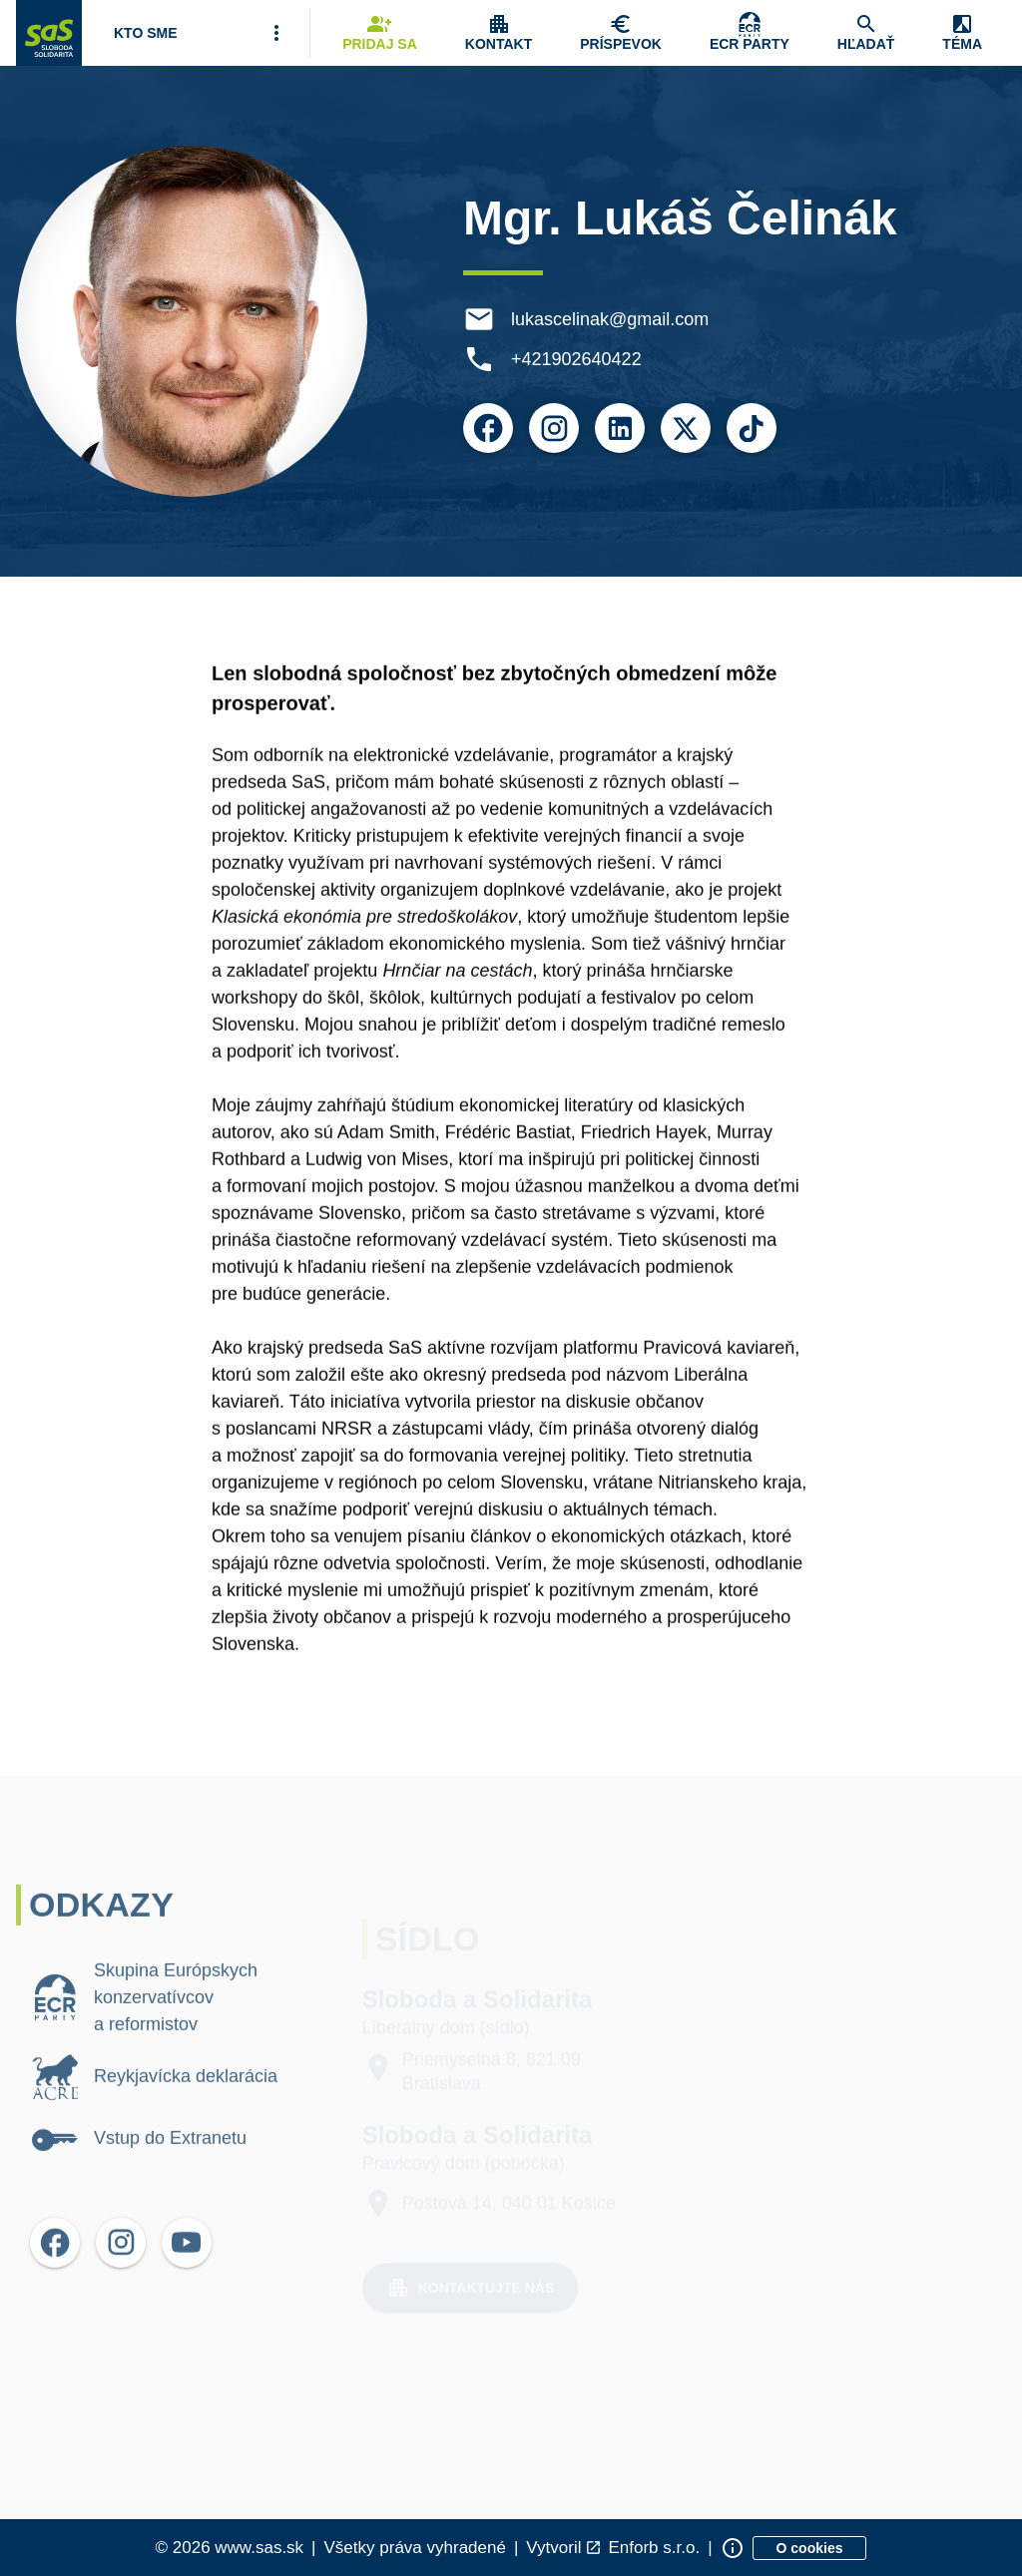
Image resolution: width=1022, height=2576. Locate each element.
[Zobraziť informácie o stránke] (733, 2548)
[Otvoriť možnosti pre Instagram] (557, 428)
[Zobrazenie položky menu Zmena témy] (962, 33)
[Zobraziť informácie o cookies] (810, 2548)
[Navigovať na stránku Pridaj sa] (379, 33)
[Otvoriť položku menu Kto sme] (146, 33)
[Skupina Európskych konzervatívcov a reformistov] (749, 33)
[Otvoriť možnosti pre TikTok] (754, 428)
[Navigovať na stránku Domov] (49, 33)
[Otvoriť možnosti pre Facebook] (491, 428)
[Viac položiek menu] (276, 33)
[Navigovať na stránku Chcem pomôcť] (621, 33)
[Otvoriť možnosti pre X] (689, 428)
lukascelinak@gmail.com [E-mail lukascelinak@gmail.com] (613, 319)
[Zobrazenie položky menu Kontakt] (498, 33)
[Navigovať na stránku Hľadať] (866, 33)
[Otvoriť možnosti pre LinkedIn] (623, 428)
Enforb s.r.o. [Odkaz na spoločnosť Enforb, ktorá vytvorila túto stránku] (654, 2547)
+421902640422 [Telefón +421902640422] (579, 359)
